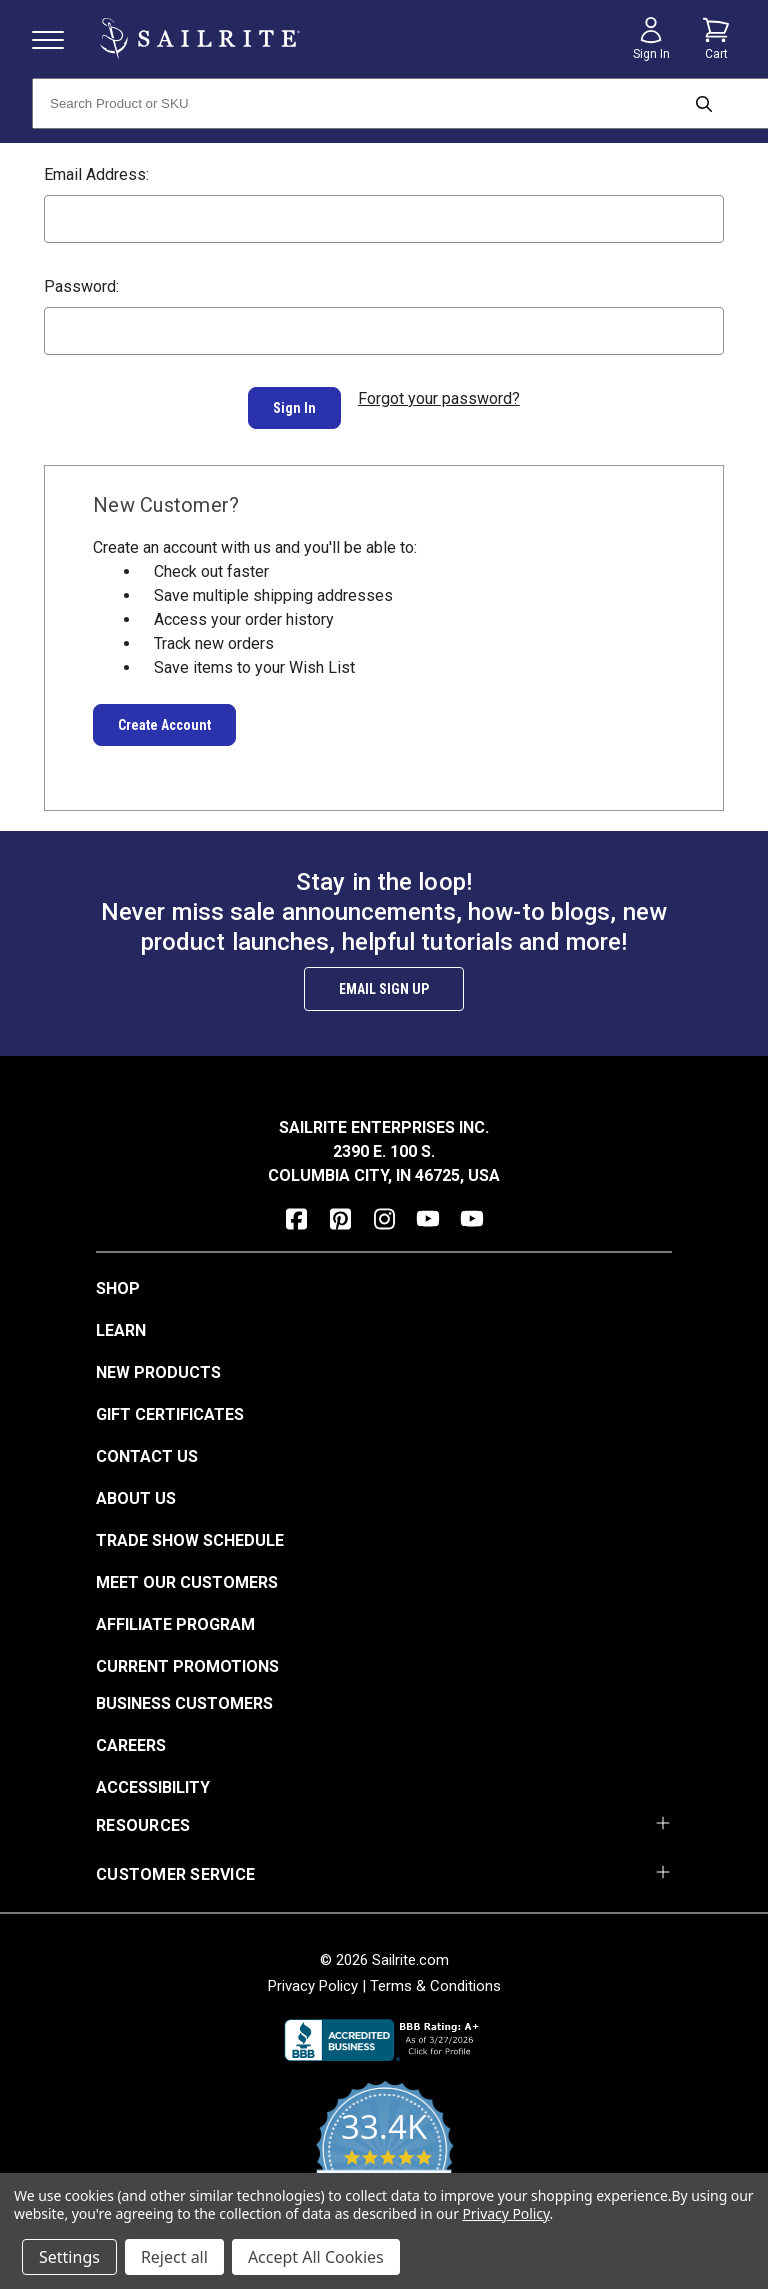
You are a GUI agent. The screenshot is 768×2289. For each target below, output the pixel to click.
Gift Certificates (170, 1402)
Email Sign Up (384, 977)
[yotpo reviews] (384, 2149)
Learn (121, 1318)
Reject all (174, 2257)
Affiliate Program (175, 1612)
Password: (81, 286)
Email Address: (96, 174)
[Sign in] (651, 39)
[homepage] (200, 38)
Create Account (164, 713)
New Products (158, 1360)
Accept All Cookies (316, 2257)
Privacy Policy (313, 1974)
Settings (69, 2257)
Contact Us (147, 1444)
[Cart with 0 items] (716, 39)
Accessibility (153, 1775)
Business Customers (184, 1691)
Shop (118, 1276)
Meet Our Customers (187, 1570)
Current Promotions (187, 1654)
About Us (136, 1486)
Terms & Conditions (435, 1974)
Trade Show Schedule (190, 1528)
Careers (131, 1733)
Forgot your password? (439, 398)
